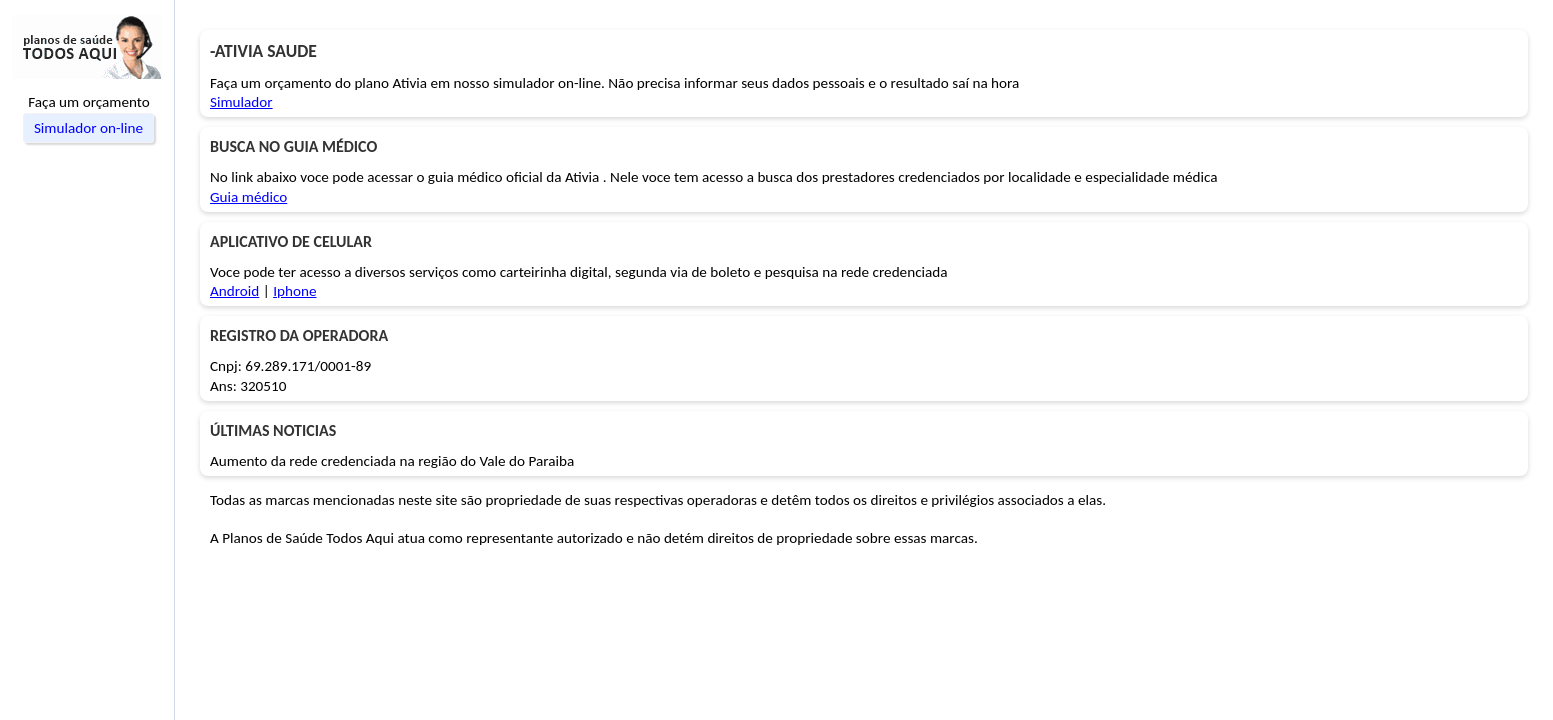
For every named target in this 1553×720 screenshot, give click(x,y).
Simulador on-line (88, 128)
